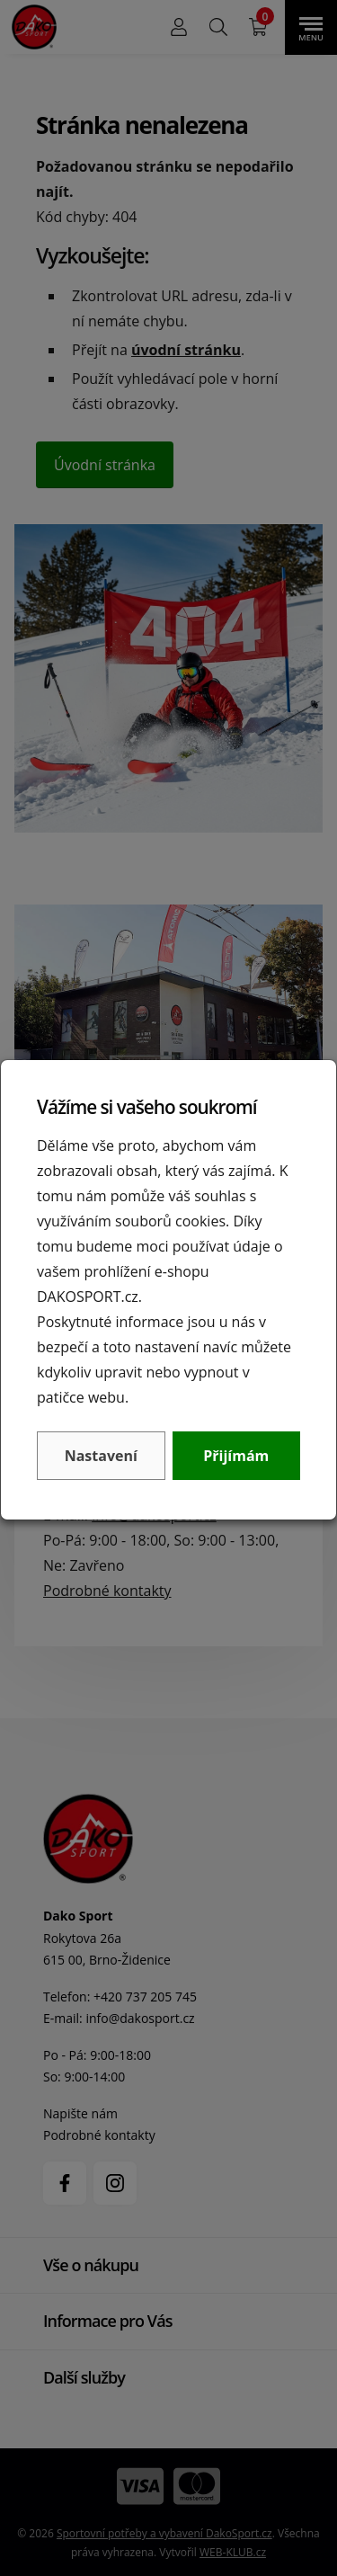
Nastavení (101, 1456)
